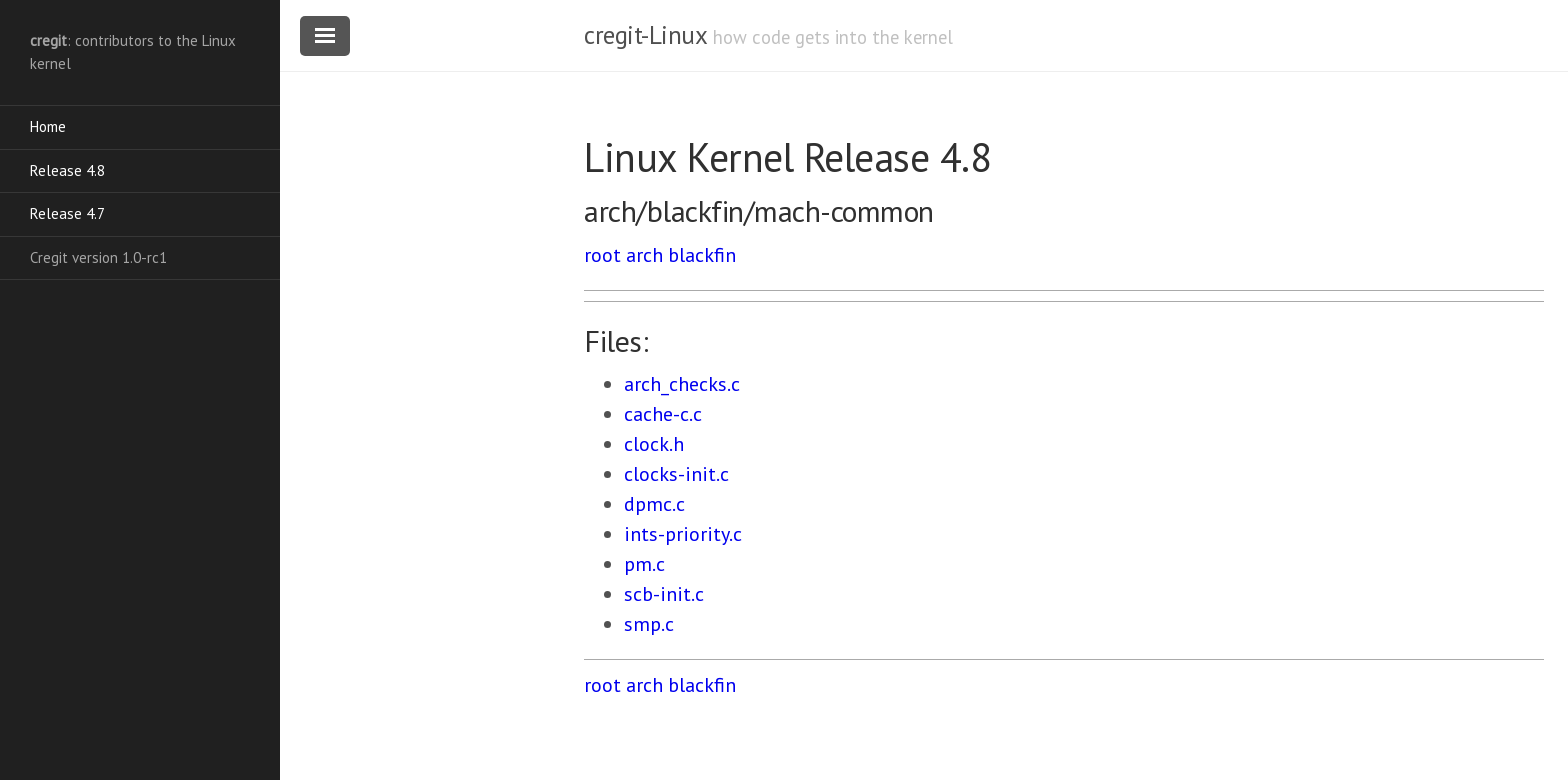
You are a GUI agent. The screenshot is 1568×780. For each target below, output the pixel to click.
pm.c (644, 564)
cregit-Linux (645, 35)
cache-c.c (663, 414)
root (602, 255)
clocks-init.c (676, 474)
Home (48, 126)
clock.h (654, 444)
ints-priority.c (683, 534)
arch (644, 255)
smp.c (649, 624)
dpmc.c (654, 504)
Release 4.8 (67, 170)
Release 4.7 (67, 213)
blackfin (702, 255)
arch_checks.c (682, 384)
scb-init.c (664, 594)
